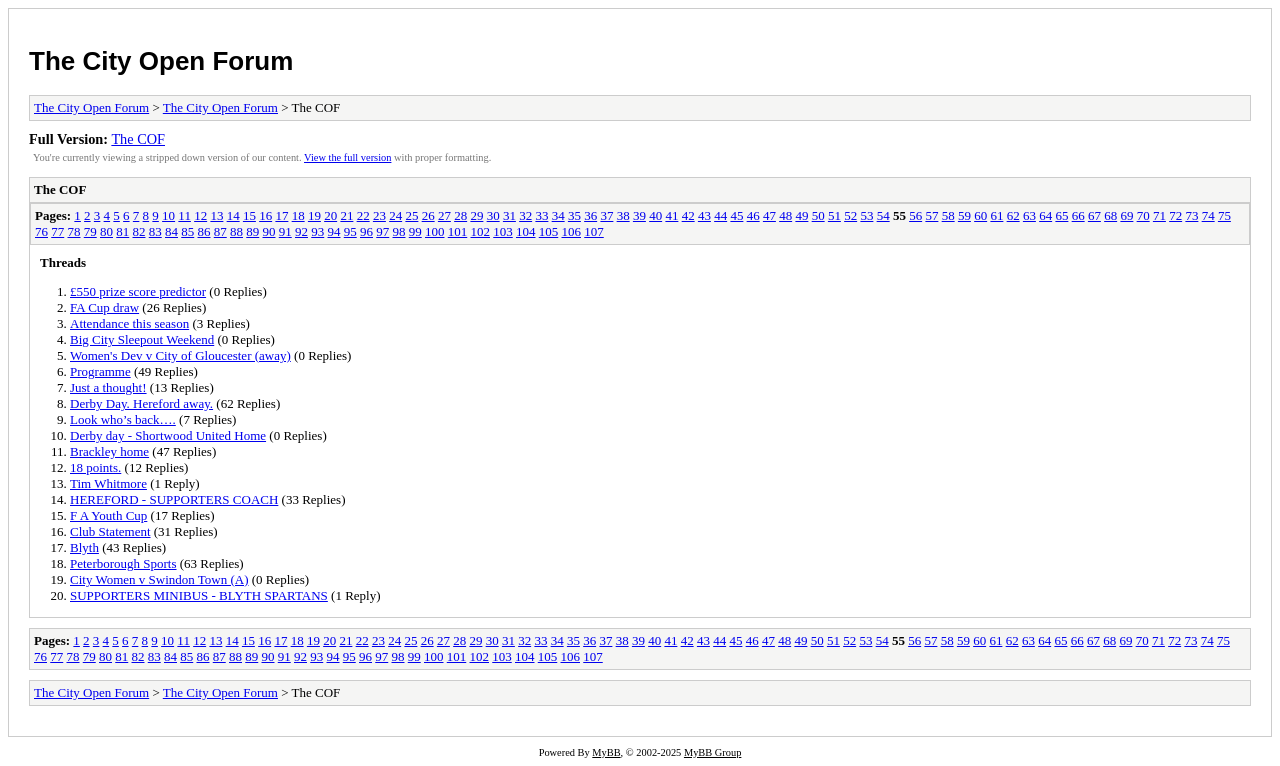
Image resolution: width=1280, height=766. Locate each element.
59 (964, 215)
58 (948, 215)
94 (334, 231)
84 (171, 231)
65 (1061, 215)
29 (476, 215)
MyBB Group (712, 752)
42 (688, 215)
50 (818, 215)
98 (399, 231)
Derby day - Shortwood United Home (168, 435)
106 (572, 231)
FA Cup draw (104, 307)
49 (801, 215)
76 (41, 231)
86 (204, 231)
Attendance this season (129, 323)
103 (503, 231)
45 (736, 215)
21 (346, 215)
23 (379, 215)
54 (883, 215)
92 (301, 231)
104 (526, 231)
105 (549, 231)
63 (1029, 215)
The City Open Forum (161, 61)
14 (233, 215)
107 (594, 231)
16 (265, 215)
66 (1078, 215)
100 (435, 231)
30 (493, 215)
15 (249, 215)
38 (623, 215)
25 (411, 215)
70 (1143, 215)
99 (415, 231)
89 (252, 231)
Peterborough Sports (123, 563)
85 (187, 231)
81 (122, 231)
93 (317, 231)
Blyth (84, 547)
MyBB (606, 752)
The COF (138, 139)
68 (1110, 215)
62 (1013, 215)
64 (1045, 215)
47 (769, 215)
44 (720, 215)
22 (363, 215)
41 (671, 215)
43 (704, 215)
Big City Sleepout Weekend (142, 339)
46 (753, 215)
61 (996, 215)
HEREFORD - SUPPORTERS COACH (174, 499)
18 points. (95, 467)
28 (460, 215)
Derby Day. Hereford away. (141, 403)
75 (1224, 215)
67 (1094, 215)
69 (1126, 215)
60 (980, 215)
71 (1159, 215)
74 (1208, 215)
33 (541, 215)
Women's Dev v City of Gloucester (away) (180, 355)
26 (428, 215)
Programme (100, 371)
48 (785, 215)
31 (509, 215)
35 (574, 215)
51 (834, 215)
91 (285, 231)
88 (236, 231)
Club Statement (110, 531)
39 (639, 215)
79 (90, 231)
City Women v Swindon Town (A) (159, 579)
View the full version (347, 157)
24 (395, 215)
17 (281, 215)
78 (74, 231)
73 (1191, 215)
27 (444, 215)
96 (366, 231)
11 (184, 215)
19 (314, 215)
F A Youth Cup (108, 515)
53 (866, 215)
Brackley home (109, 451)
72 (1175, 215)
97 (382, 231)
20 (330, 215)
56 (915, 215)
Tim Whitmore (108, 483)
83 (155, 231)
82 (139, 231)
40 (655, 215)
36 (590, 215)
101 (458, 231)
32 (525, 215)
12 (200, 215)
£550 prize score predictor (138, 291)
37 (606, 215)
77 (57, 231)
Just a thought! (108, 387)
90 (269, 231)
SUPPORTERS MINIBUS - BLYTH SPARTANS (199, 595)
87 (220, 231)
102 (481, 231)
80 (106, 231)
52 (850, 215)
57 (931, 215)
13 (216, 215)
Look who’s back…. (123, 419)
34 (558, 215)
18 (298, 215)
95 (350, 231)
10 (168, 215)
